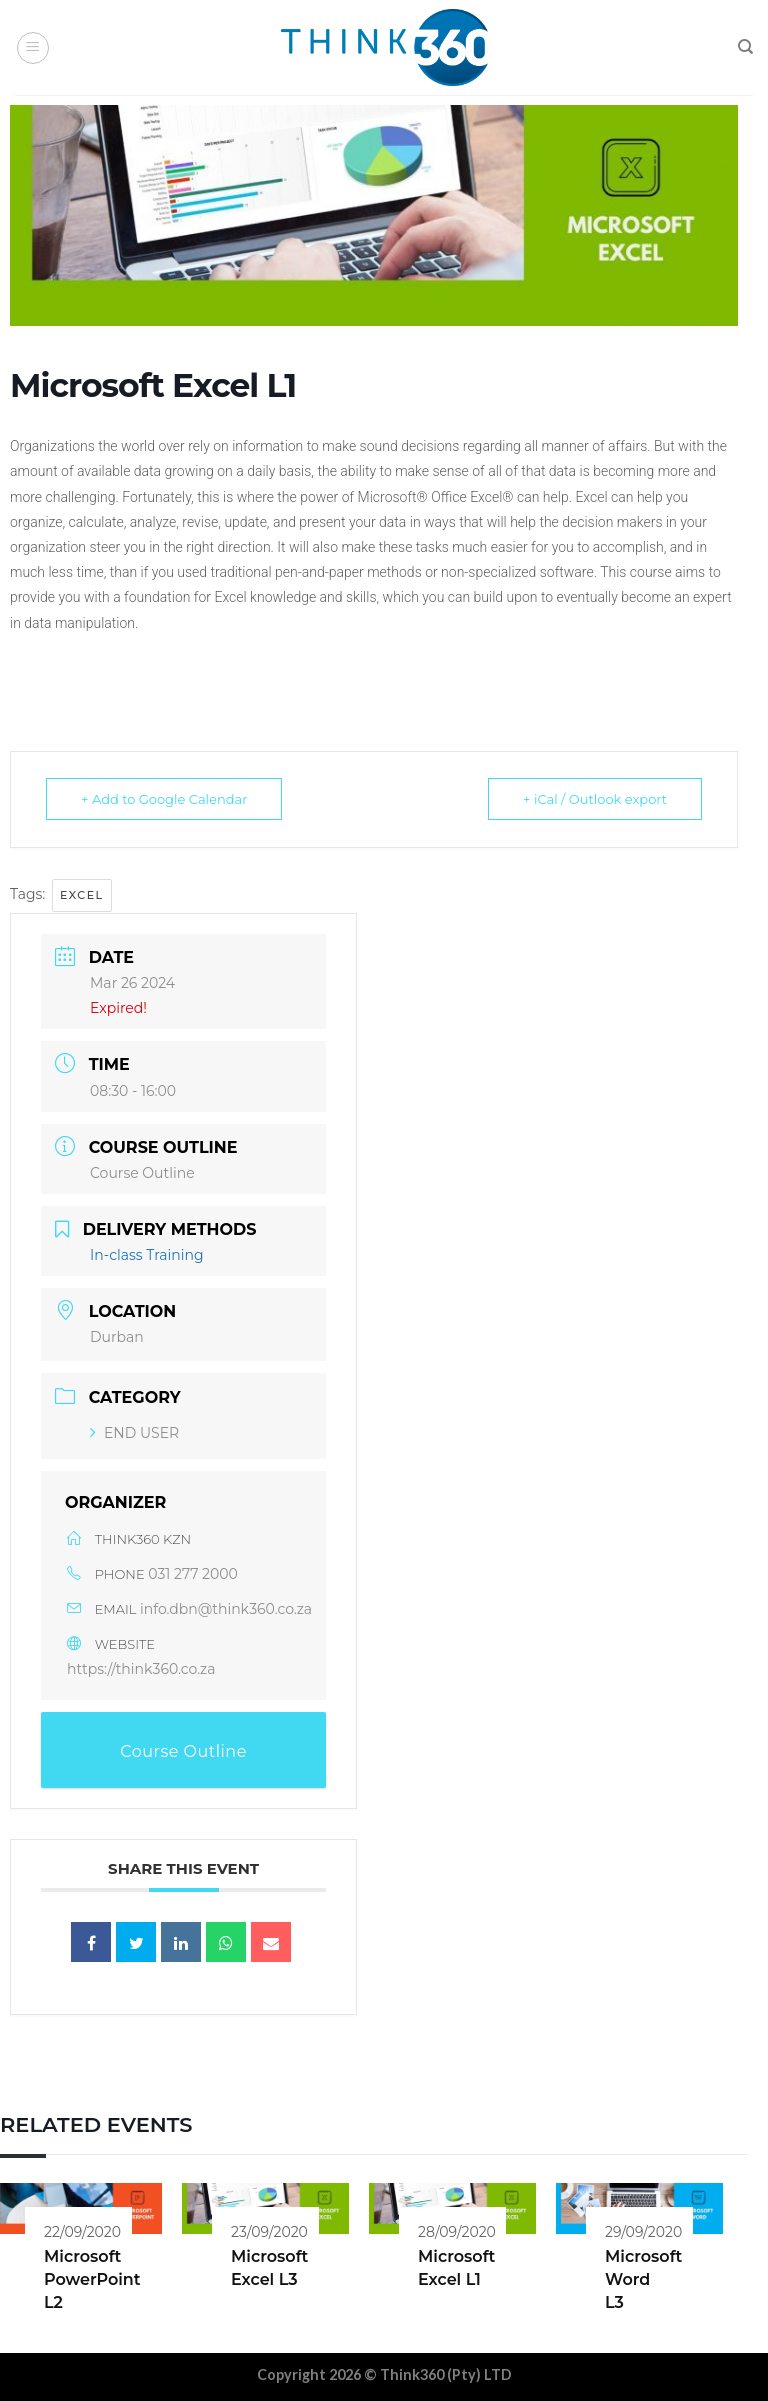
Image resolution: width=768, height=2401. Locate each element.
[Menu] (33, 48)
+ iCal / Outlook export (595, 799)
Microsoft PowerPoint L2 (92, 2280)
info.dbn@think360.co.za (226, 1609)
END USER (134, 1433)
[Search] (745, 47)
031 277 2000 (193, 1574)
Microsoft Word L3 (643, 2280)
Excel (82, 895)
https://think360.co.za (141, 1669)
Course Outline (142, 1173)
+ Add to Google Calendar (164, 799)
